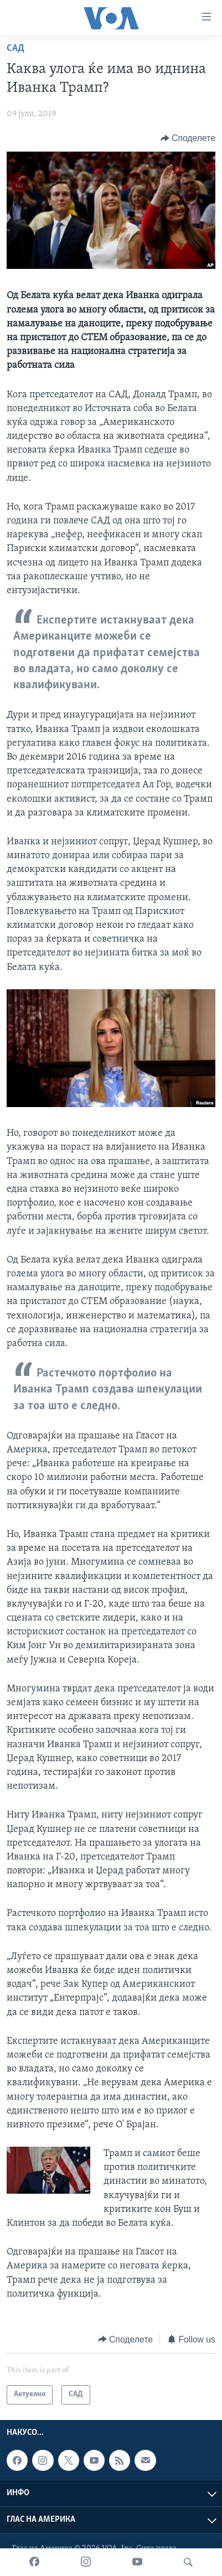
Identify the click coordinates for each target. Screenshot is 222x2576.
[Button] (188, 138)
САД (15, 48)
